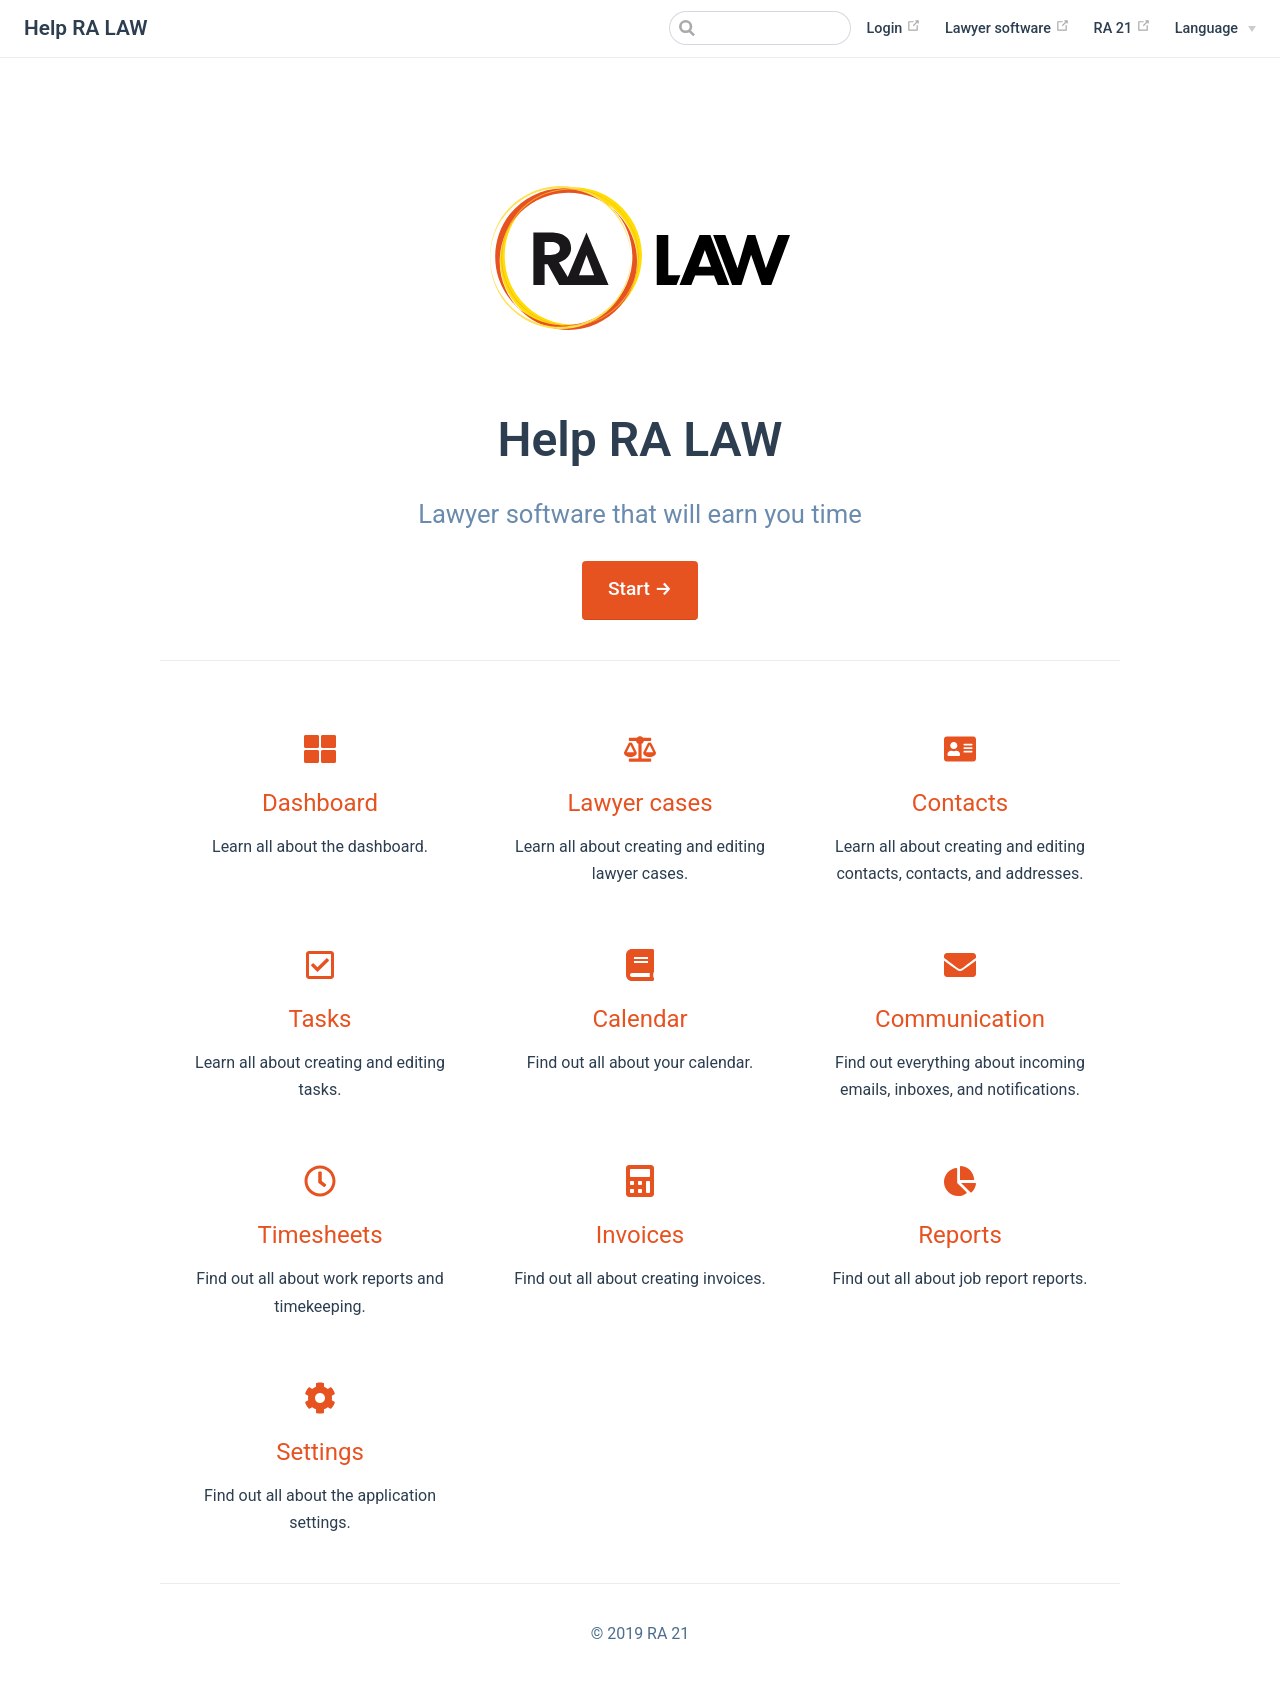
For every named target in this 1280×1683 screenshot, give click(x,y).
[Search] (750, 28)
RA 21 (1122, 27)
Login (894, 27)
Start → (640, 588)
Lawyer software (1007, 27)
